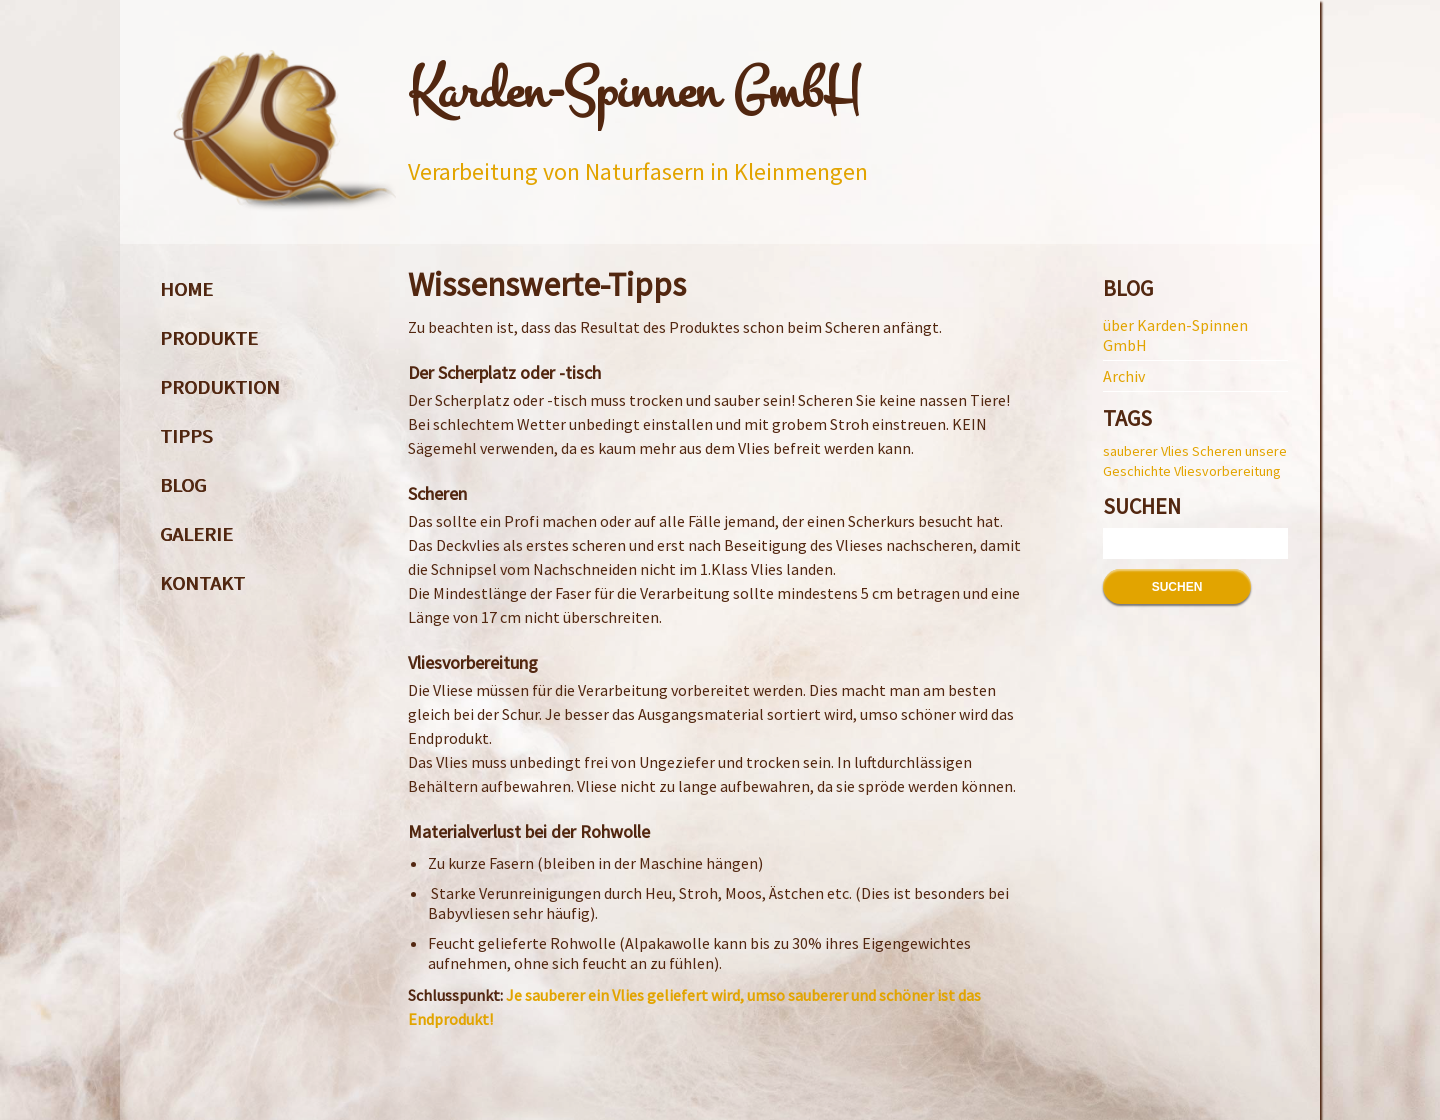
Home (186, 288)
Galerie (196, 533)
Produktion (220, 386)
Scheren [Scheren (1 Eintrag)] (1217, 451)
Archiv (1124, 376)
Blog (183, 484)
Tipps (186, 435)
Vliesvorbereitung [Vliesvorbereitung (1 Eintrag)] (1227, 471)
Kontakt (202, 582)
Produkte (209, 337)
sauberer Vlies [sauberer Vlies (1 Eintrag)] (1146, 451)
